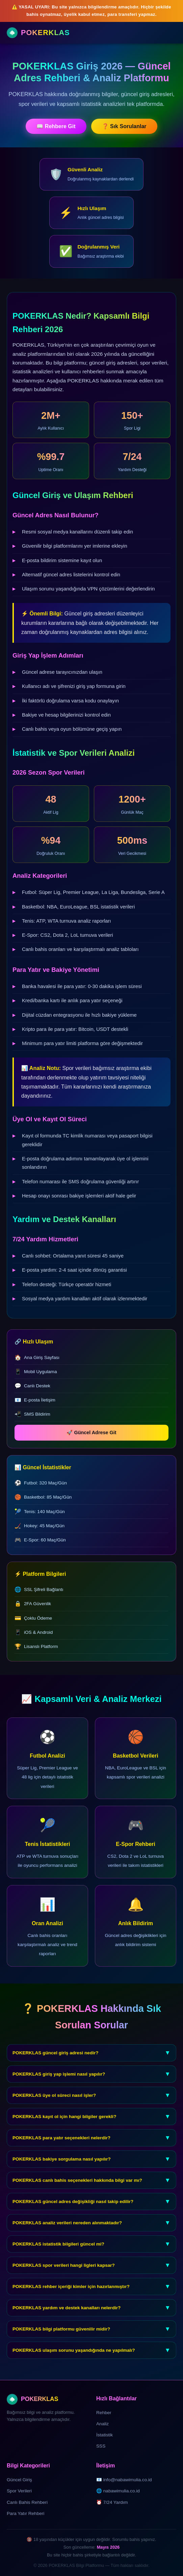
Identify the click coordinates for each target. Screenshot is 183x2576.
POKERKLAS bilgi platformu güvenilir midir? (91, 2338)
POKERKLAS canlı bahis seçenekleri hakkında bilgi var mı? (91, 2190)
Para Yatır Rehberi (25, 2513)
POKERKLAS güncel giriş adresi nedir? (91, 2062)
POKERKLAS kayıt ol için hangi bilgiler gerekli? (91, 2126)
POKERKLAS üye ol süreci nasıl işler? (91, 2105)
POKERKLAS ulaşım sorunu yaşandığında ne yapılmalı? (91, 2360)
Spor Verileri (19, 2490)
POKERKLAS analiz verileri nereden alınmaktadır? (91, 2232)
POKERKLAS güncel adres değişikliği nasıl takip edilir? (91, 2211)
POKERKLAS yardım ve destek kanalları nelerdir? (91, 2317)
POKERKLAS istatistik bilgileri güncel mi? (91, 2253)
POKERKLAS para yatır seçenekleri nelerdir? (91, 2147)
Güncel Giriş (19, 2479)
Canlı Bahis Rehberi (27, 2502)
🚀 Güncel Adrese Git (101, 1432)
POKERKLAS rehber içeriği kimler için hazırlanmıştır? (91, 2296)
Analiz (102, 2423)
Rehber (103, 2412)
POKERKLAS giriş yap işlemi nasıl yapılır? (91, 2083)
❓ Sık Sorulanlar (124, 126)
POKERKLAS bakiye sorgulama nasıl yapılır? (91, 2168)
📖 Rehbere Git (55, 126)
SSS (100, 2446)
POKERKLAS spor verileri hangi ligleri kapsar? (91, 2275)
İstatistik (104, 2434)
